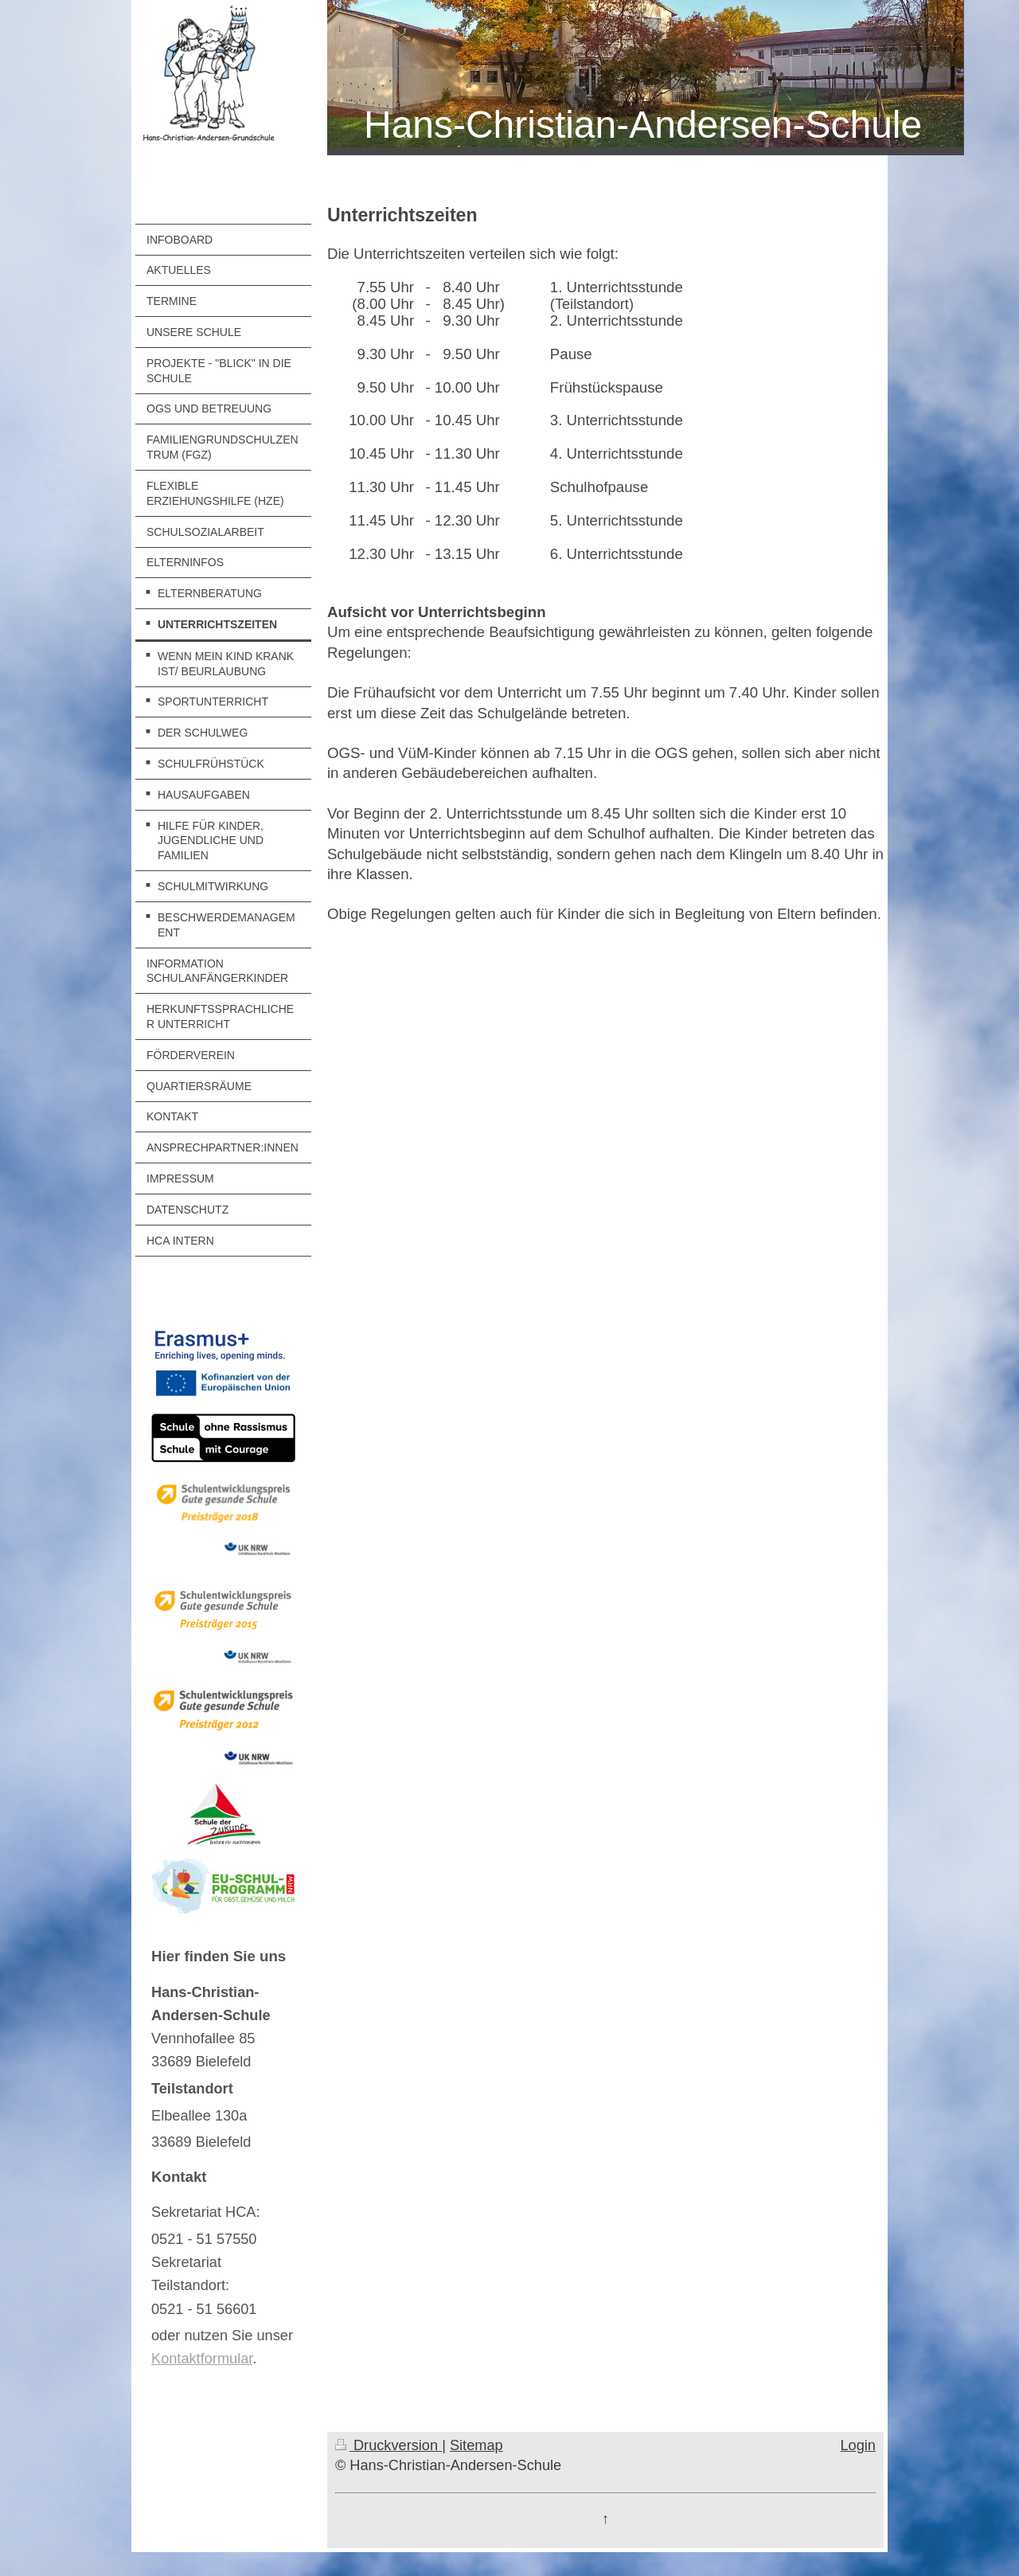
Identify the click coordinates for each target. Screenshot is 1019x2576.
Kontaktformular (201, 2359)
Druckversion (388, 2445)
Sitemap (476, 2445)
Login (858, 2445)
